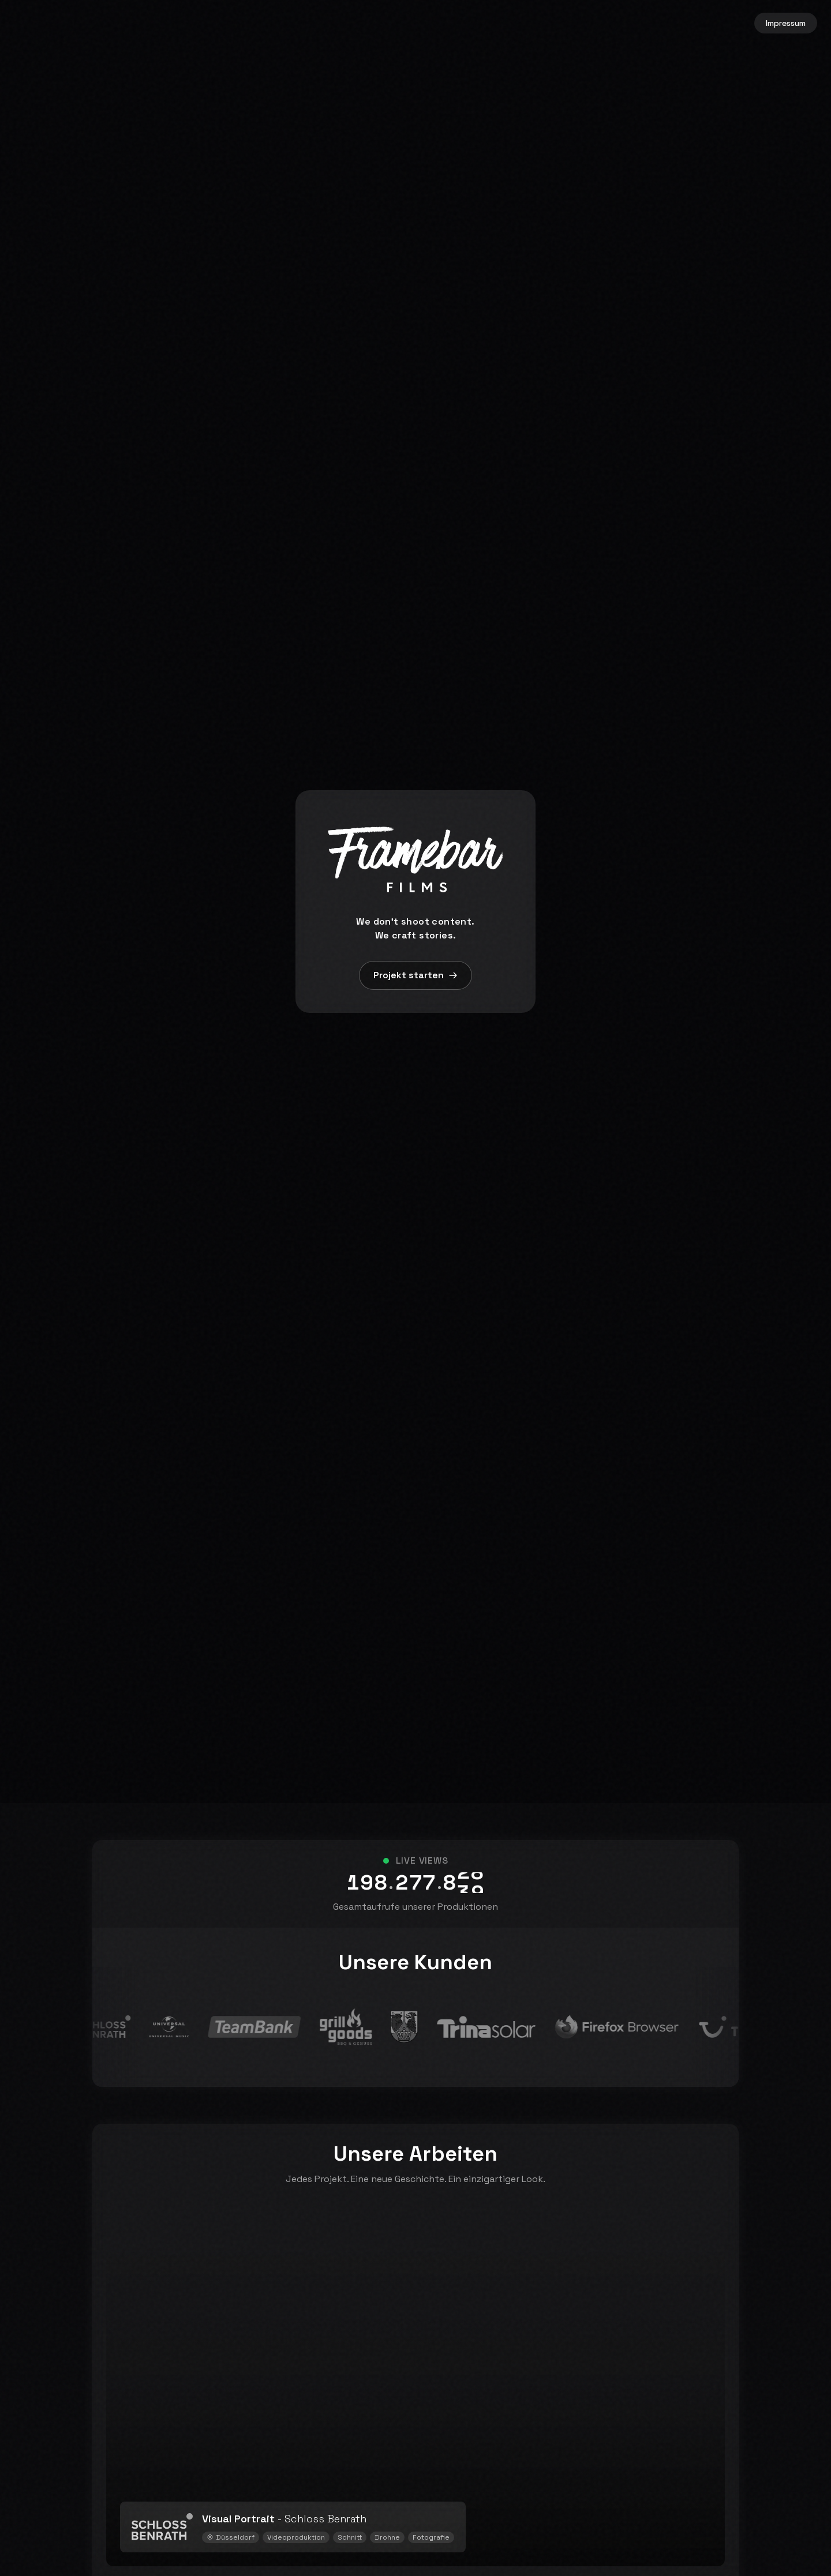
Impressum (786, 23)
